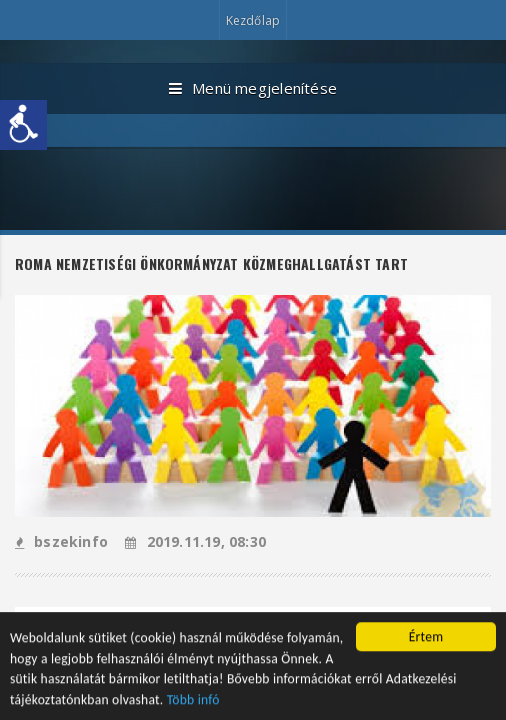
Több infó (193, 701)
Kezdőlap (253, 20)
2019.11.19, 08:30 (195, 541)
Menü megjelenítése (253, 89)
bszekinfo (61, 541)
